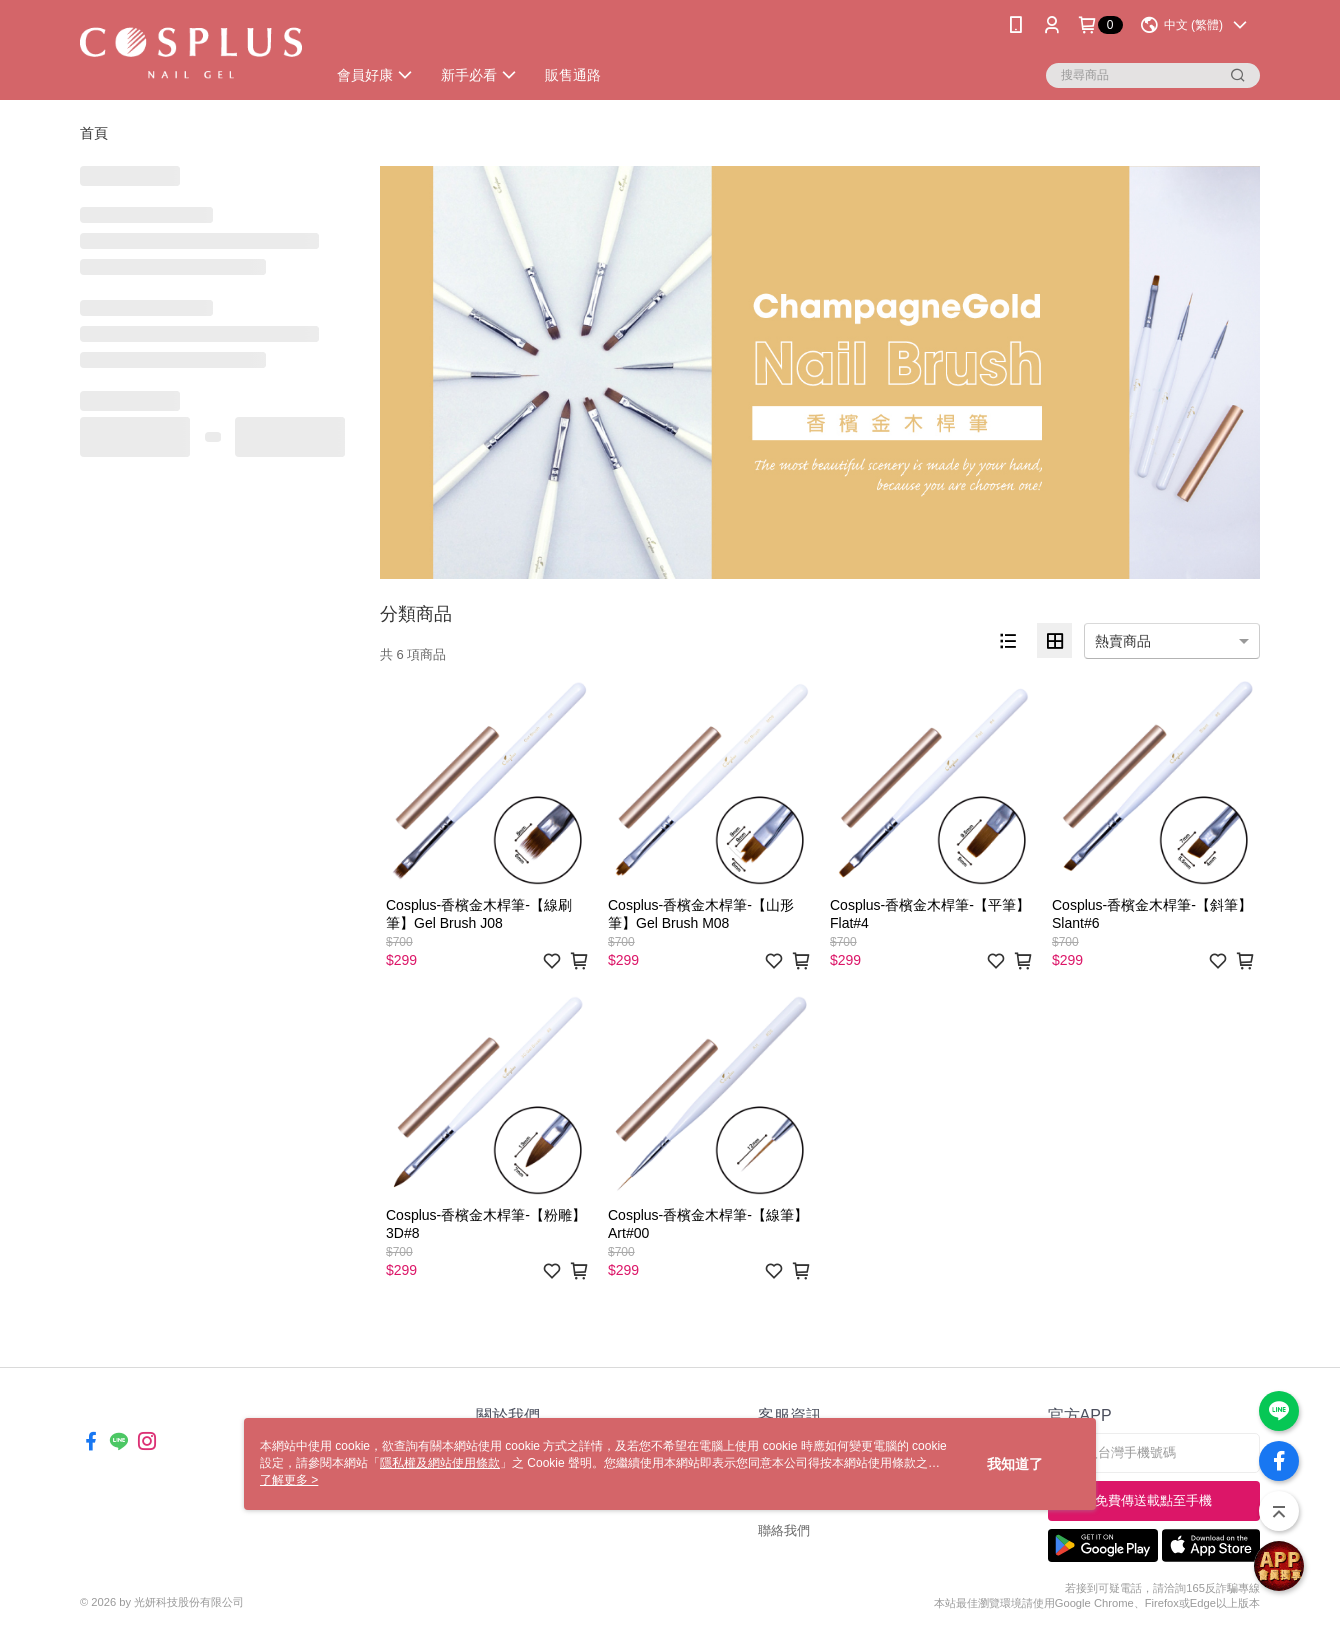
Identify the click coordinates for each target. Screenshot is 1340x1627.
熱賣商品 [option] (1123, 641)
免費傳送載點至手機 (1153, 1500)
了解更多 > (289, 1480)
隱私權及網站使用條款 (440, 1463)
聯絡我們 (784, 1530)
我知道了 (1015, 1464)
